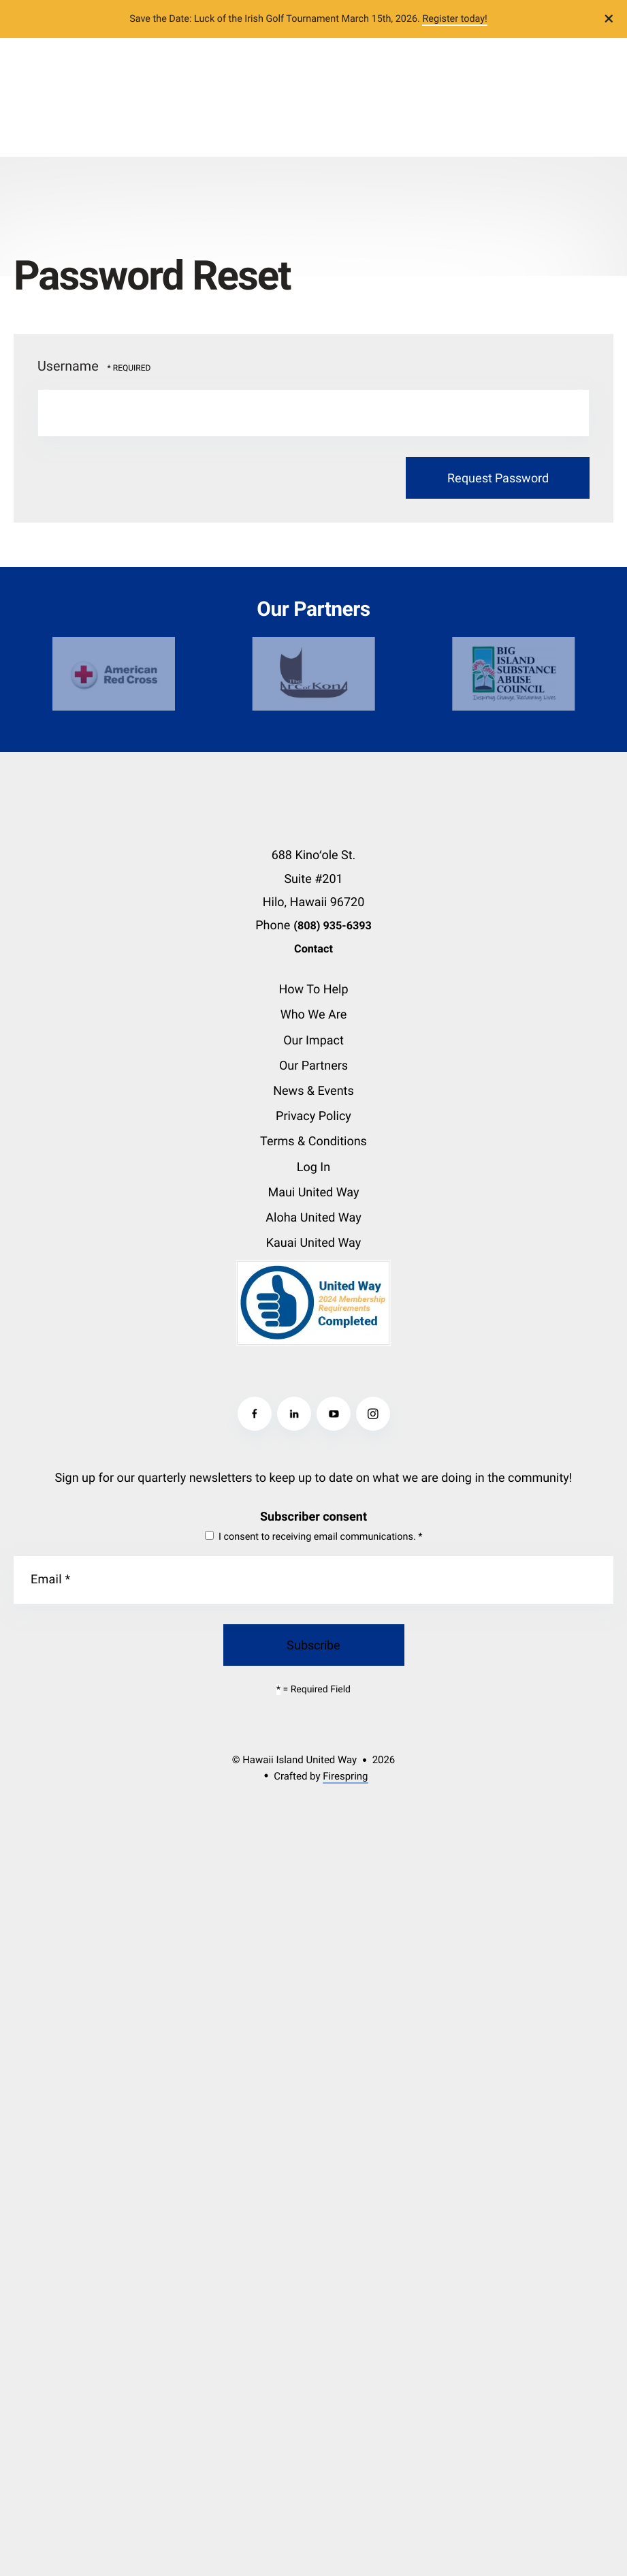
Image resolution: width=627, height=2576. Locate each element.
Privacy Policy (313, 1116)
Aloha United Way (313, 1218)
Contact (313, 948)
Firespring (345, 1776)
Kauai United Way (313, 1243)
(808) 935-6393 (332, 925)
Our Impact (313, 1041)
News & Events (313, 1091)
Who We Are (313, 1015)
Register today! (454, 19)
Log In (313, 1167)
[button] (609, 19)
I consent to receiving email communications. (314, 1536)
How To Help (313, 989)
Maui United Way (313, 1192)
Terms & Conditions (313, 1141)
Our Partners (313, 1066)
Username (68, 366)
